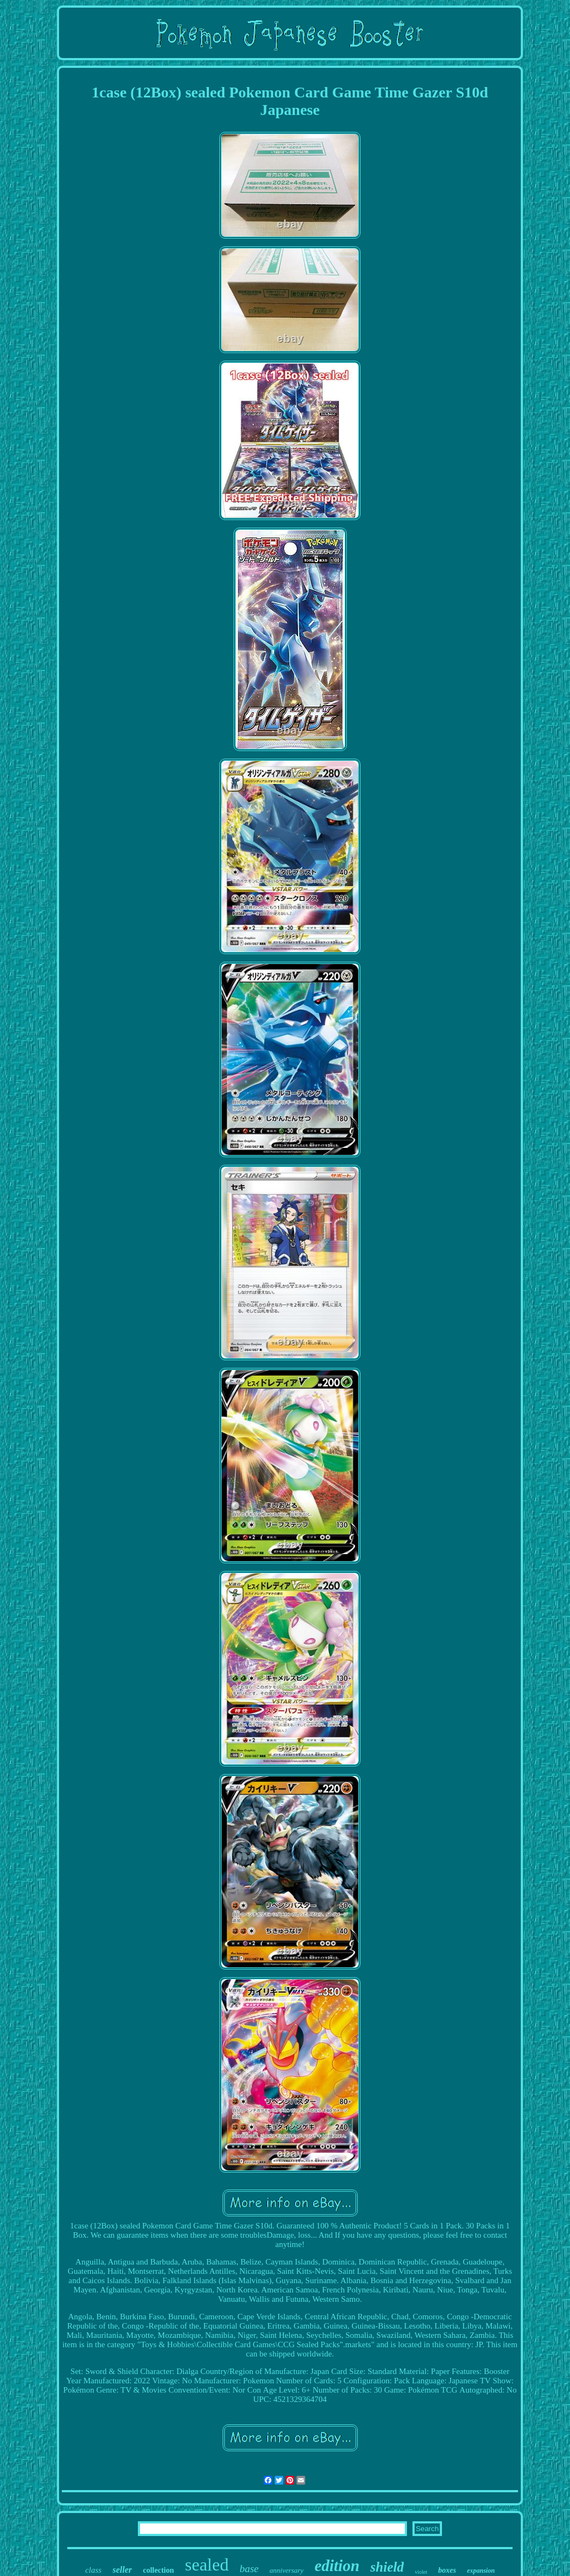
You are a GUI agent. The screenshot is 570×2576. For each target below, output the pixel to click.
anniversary (287, 2570)
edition (337, 2565)
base (249, 2568)
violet (421, 2572)
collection (158, 2570)
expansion (481, 2570)
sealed (207, 2564)
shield (387, 2567)
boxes (447, 2570)
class (93, 2570)
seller (122, 2569)
